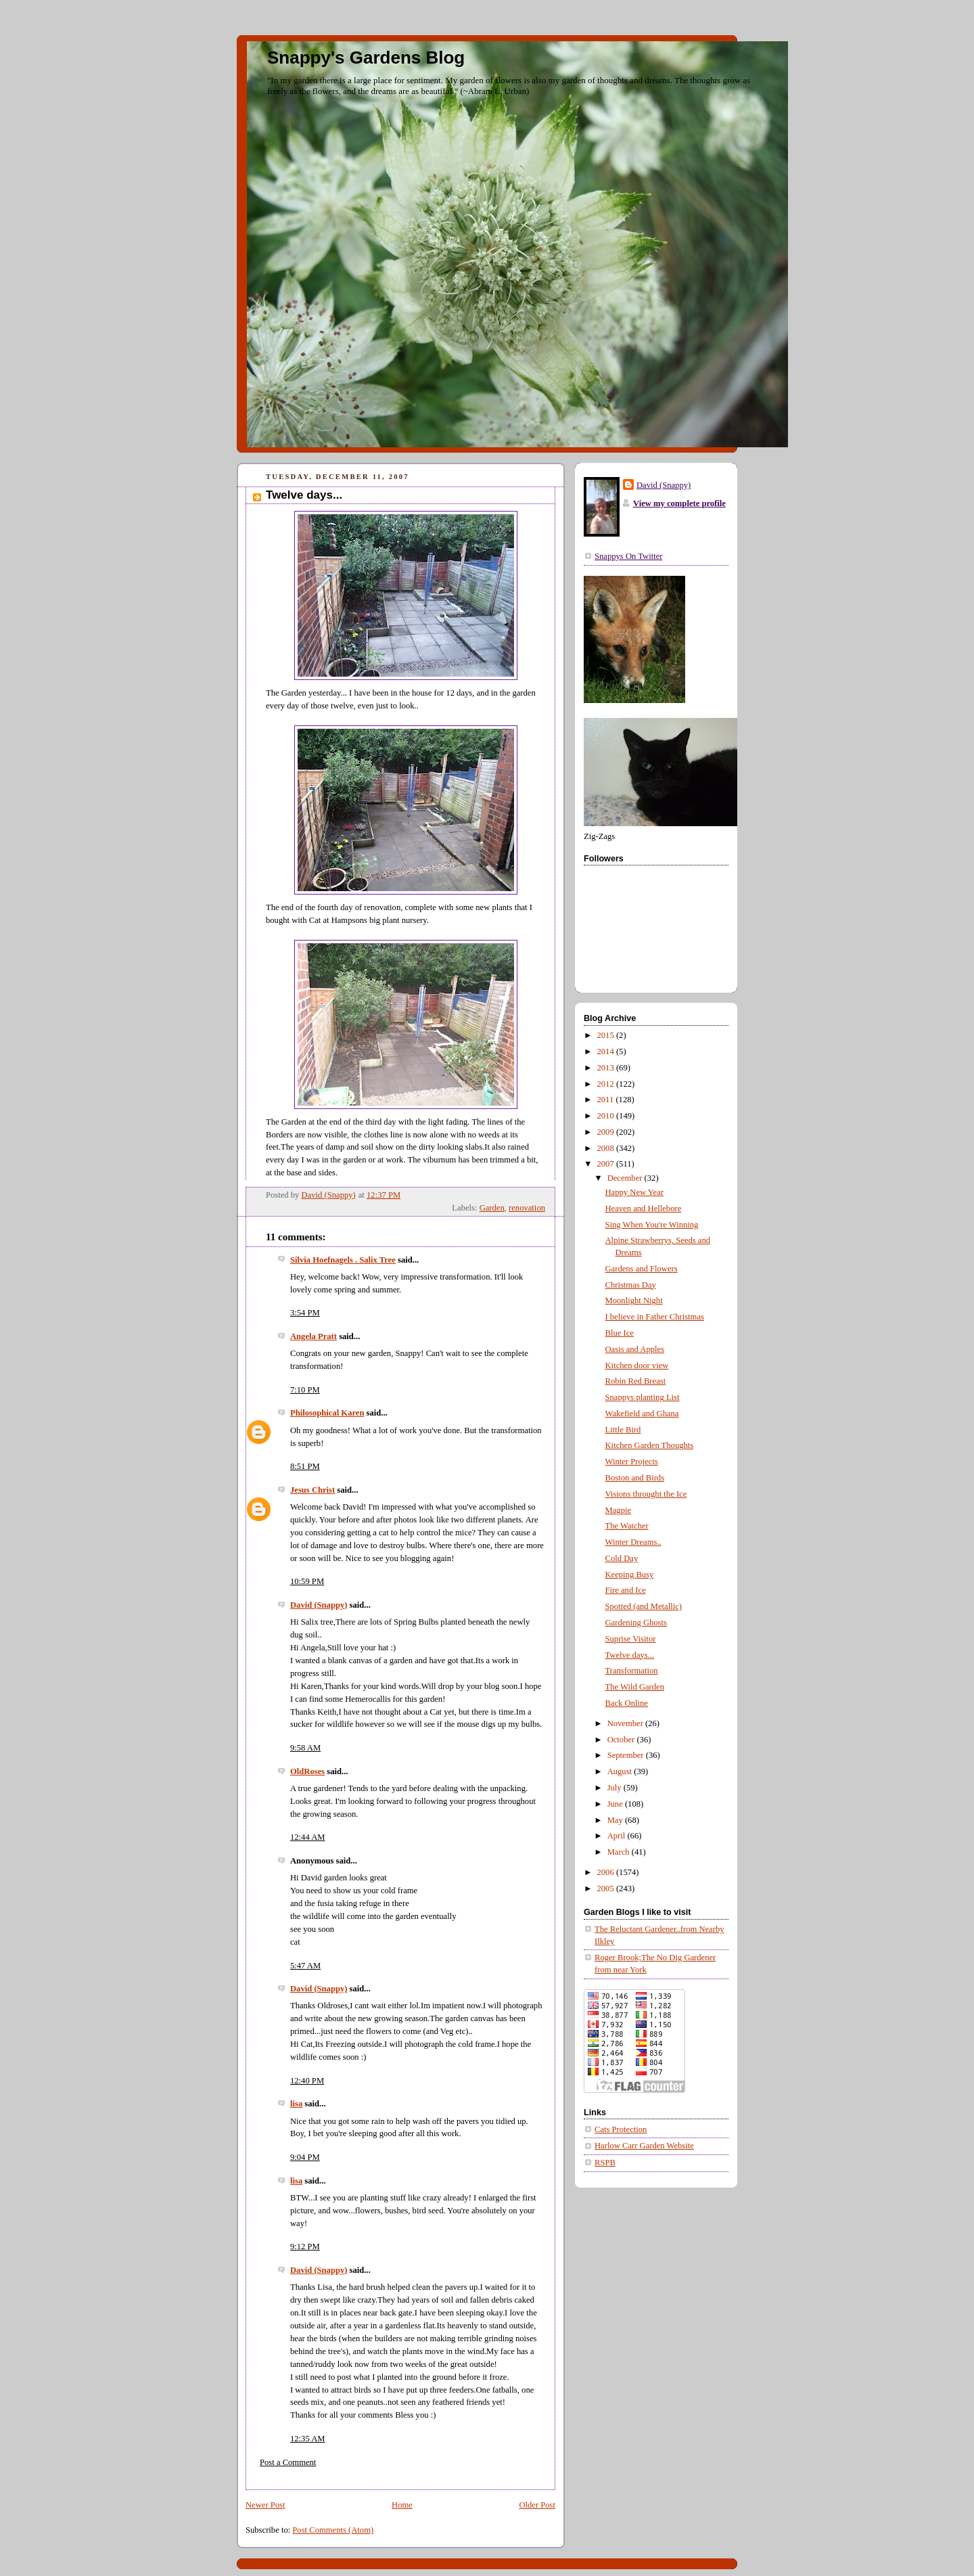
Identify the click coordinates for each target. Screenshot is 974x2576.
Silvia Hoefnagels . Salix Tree (343, 1260)
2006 (606, 1872)
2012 (606, 1084)
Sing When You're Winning (652, 1224)
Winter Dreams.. (633, 1542)
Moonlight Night (634, 1300)
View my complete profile (679, 503)
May (616, 1820)
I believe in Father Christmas (654, 1316)
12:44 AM (307, 1837)
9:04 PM (305, 2157)
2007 (606, 1164)
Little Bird (623, 1429)
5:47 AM (305, 1965)
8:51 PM (305, 1466)
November (626, 1723)
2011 (606, 1099)
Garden (492, 1208)
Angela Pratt (313, 1336)
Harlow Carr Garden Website (644, 2145)
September (626, 1755)
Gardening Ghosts (636, 1622)
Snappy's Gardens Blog (366, 57)
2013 (606, 1067)
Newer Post (265, 2505)
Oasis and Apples (635, 1349)
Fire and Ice (625, 1590)
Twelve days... (630, 1655)
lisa (296, 2103)
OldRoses (307, 1771)
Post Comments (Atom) (332, 2530)
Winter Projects (631, 1461)
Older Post (537, 2505)
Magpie (618, 1510)
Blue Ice (619, 1333)
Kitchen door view (637, 1365)
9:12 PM (305, 2246)
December (626, 1178)
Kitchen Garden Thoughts (649, 1445)
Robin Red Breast (635, 1381)
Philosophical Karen (327, 1413)
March (619, 1852)
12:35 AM (307, 2438)
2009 (606, 1132)
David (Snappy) (318, 1605)
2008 (606, 1148)
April (617, 1835)
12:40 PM (307, 2080)
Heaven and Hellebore (643, 1208)
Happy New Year (634, 1192)
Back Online (626, 1703)
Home (402, 2505)
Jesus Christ (312, 1490)
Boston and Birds (635, 1478)
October (622, 1739)
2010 (606, 1116)
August (620, 1771)
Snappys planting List (642, 1397)
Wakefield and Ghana (642, 1413)
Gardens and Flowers (641, 1268)
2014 (606, 1051)
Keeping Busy (629, 1574)
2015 (606, 1035)
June (616, 1804)
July (615, 1787)
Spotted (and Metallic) (643, 1606)
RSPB (605, 2162)
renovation (527, 1208)
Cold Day (622, 1558)
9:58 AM (305, 1748)
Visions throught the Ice (646, 1494)
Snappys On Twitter (628, 556)
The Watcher (627, 1526)
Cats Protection (621, 2129)
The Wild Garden (635, 1687)
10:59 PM (307, 1581)
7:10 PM (305, 1390)
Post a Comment (288, 2462)
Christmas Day (630, 1285)
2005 (606, 1888)
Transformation (631, 1670)
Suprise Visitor (630, 1639)
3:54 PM (305, 1312)
